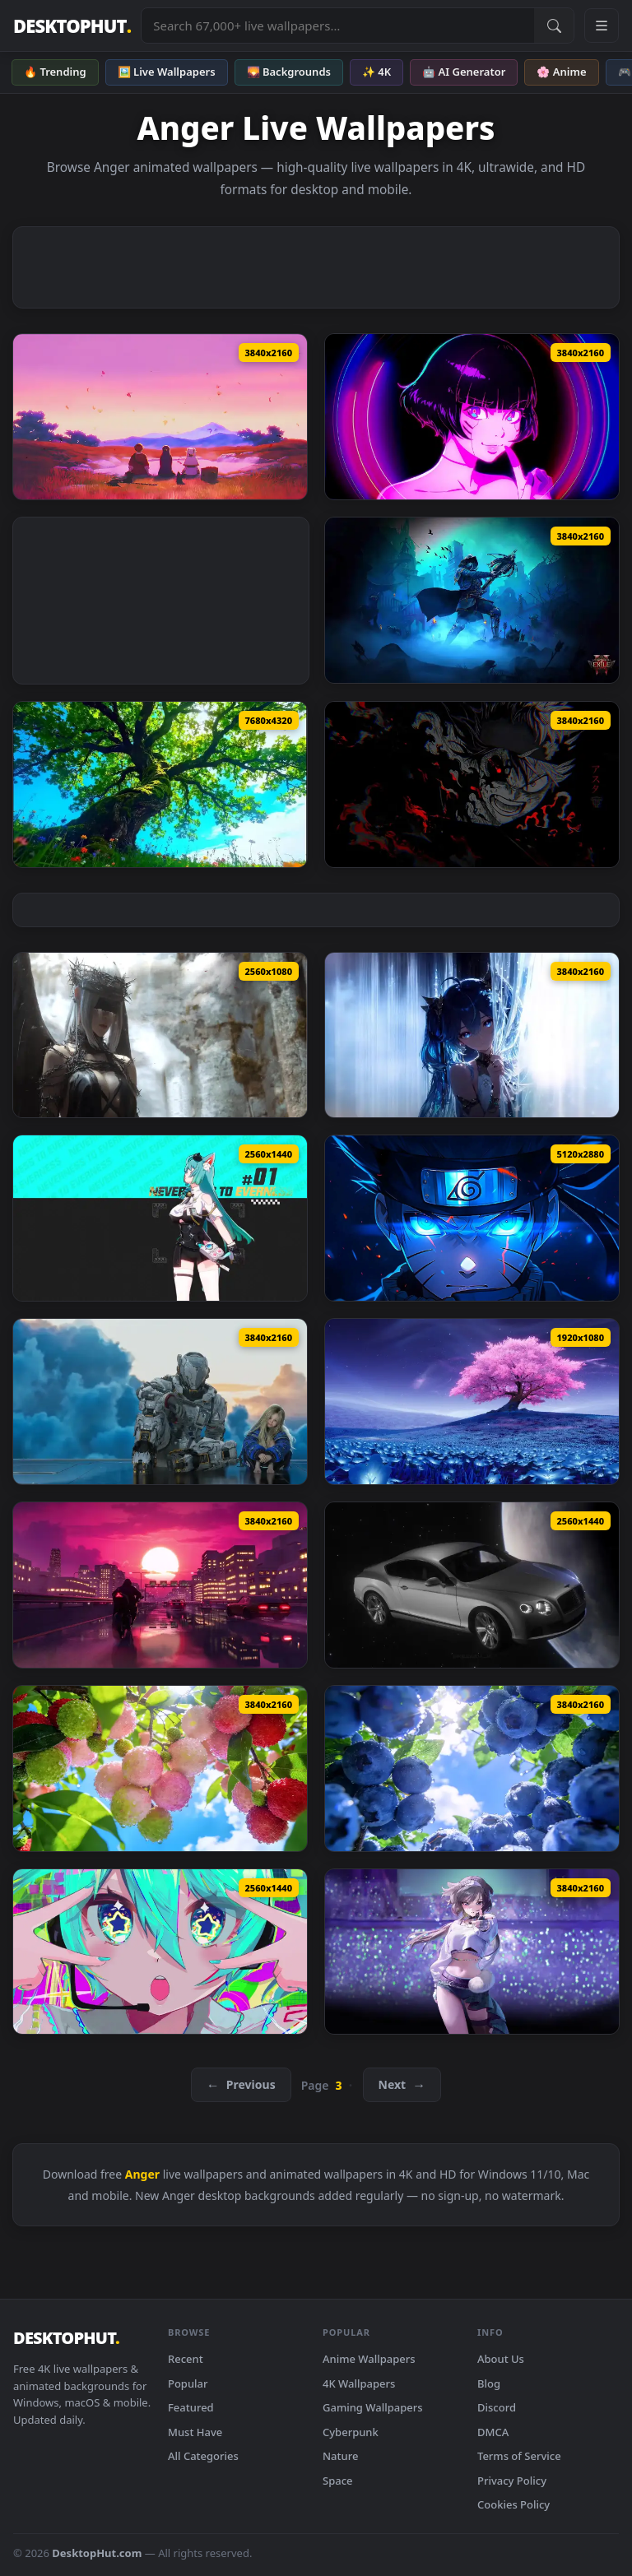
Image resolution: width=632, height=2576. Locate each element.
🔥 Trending (55, 71)
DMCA (493, 2432)
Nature (340, 2455)
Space (338, 2480)
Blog (488, 2383)
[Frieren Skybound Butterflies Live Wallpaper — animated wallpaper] (160, 416)
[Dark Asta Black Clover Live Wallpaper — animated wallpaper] (472, 784)
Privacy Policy (511, 2480)
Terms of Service (519, 2455)
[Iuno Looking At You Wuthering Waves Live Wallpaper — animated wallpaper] (472, 1035)
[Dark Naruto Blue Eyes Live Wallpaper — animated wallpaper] (472, 1218)
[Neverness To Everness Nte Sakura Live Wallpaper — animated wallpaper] (472, 1401)
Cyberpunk (351, 2432)
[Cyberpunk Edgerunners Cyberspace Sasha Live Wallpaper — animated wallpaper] (472, 416)
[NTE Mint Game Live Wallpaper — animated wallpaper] (160, 1218)
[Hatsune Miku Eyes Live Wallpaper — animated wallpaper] (160, 1951)
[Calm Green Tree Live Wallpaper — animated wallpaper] (160, 784)
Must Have (195, 2432)
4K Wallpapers (359, 2383)
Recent (185, 2358)
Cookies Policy (513, 2504)
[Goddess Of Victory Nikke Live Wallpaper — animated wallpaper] (472, 1951)
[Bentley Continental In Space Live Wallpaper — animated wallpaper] (472, 1585)
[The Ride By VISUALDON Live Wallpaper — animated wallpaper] (160, 1585)
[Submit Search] (554, 25)
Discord (496, 2407)
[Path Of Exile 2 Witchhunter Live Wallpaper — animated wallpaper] (472, 600)
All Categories (203, 2455)
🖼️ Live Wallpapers (167, 71)
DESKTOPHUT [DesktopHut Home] (72, 25)
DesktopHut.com (97, 2553)
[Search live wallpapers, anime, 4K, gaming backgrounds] (338, 25)
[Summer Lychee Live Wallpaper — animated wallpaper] (160, 1768)
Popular (188, 2383)
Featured (191, 2407)
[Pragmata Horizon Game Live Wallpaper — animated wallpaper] (160, 1401)
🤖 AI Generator (463, 71)
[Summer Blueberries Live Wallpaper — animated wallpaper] (472, 1768)
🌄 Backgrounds (289, 71)
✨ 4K (376, 71)
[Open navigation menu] (601, 25)
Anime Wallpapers (369, 2358)
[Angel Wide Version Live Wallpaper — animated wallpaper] (160, 1035)
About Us (500, 2358)
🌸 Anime (561, 71)
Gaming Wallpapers (373, 2407)
